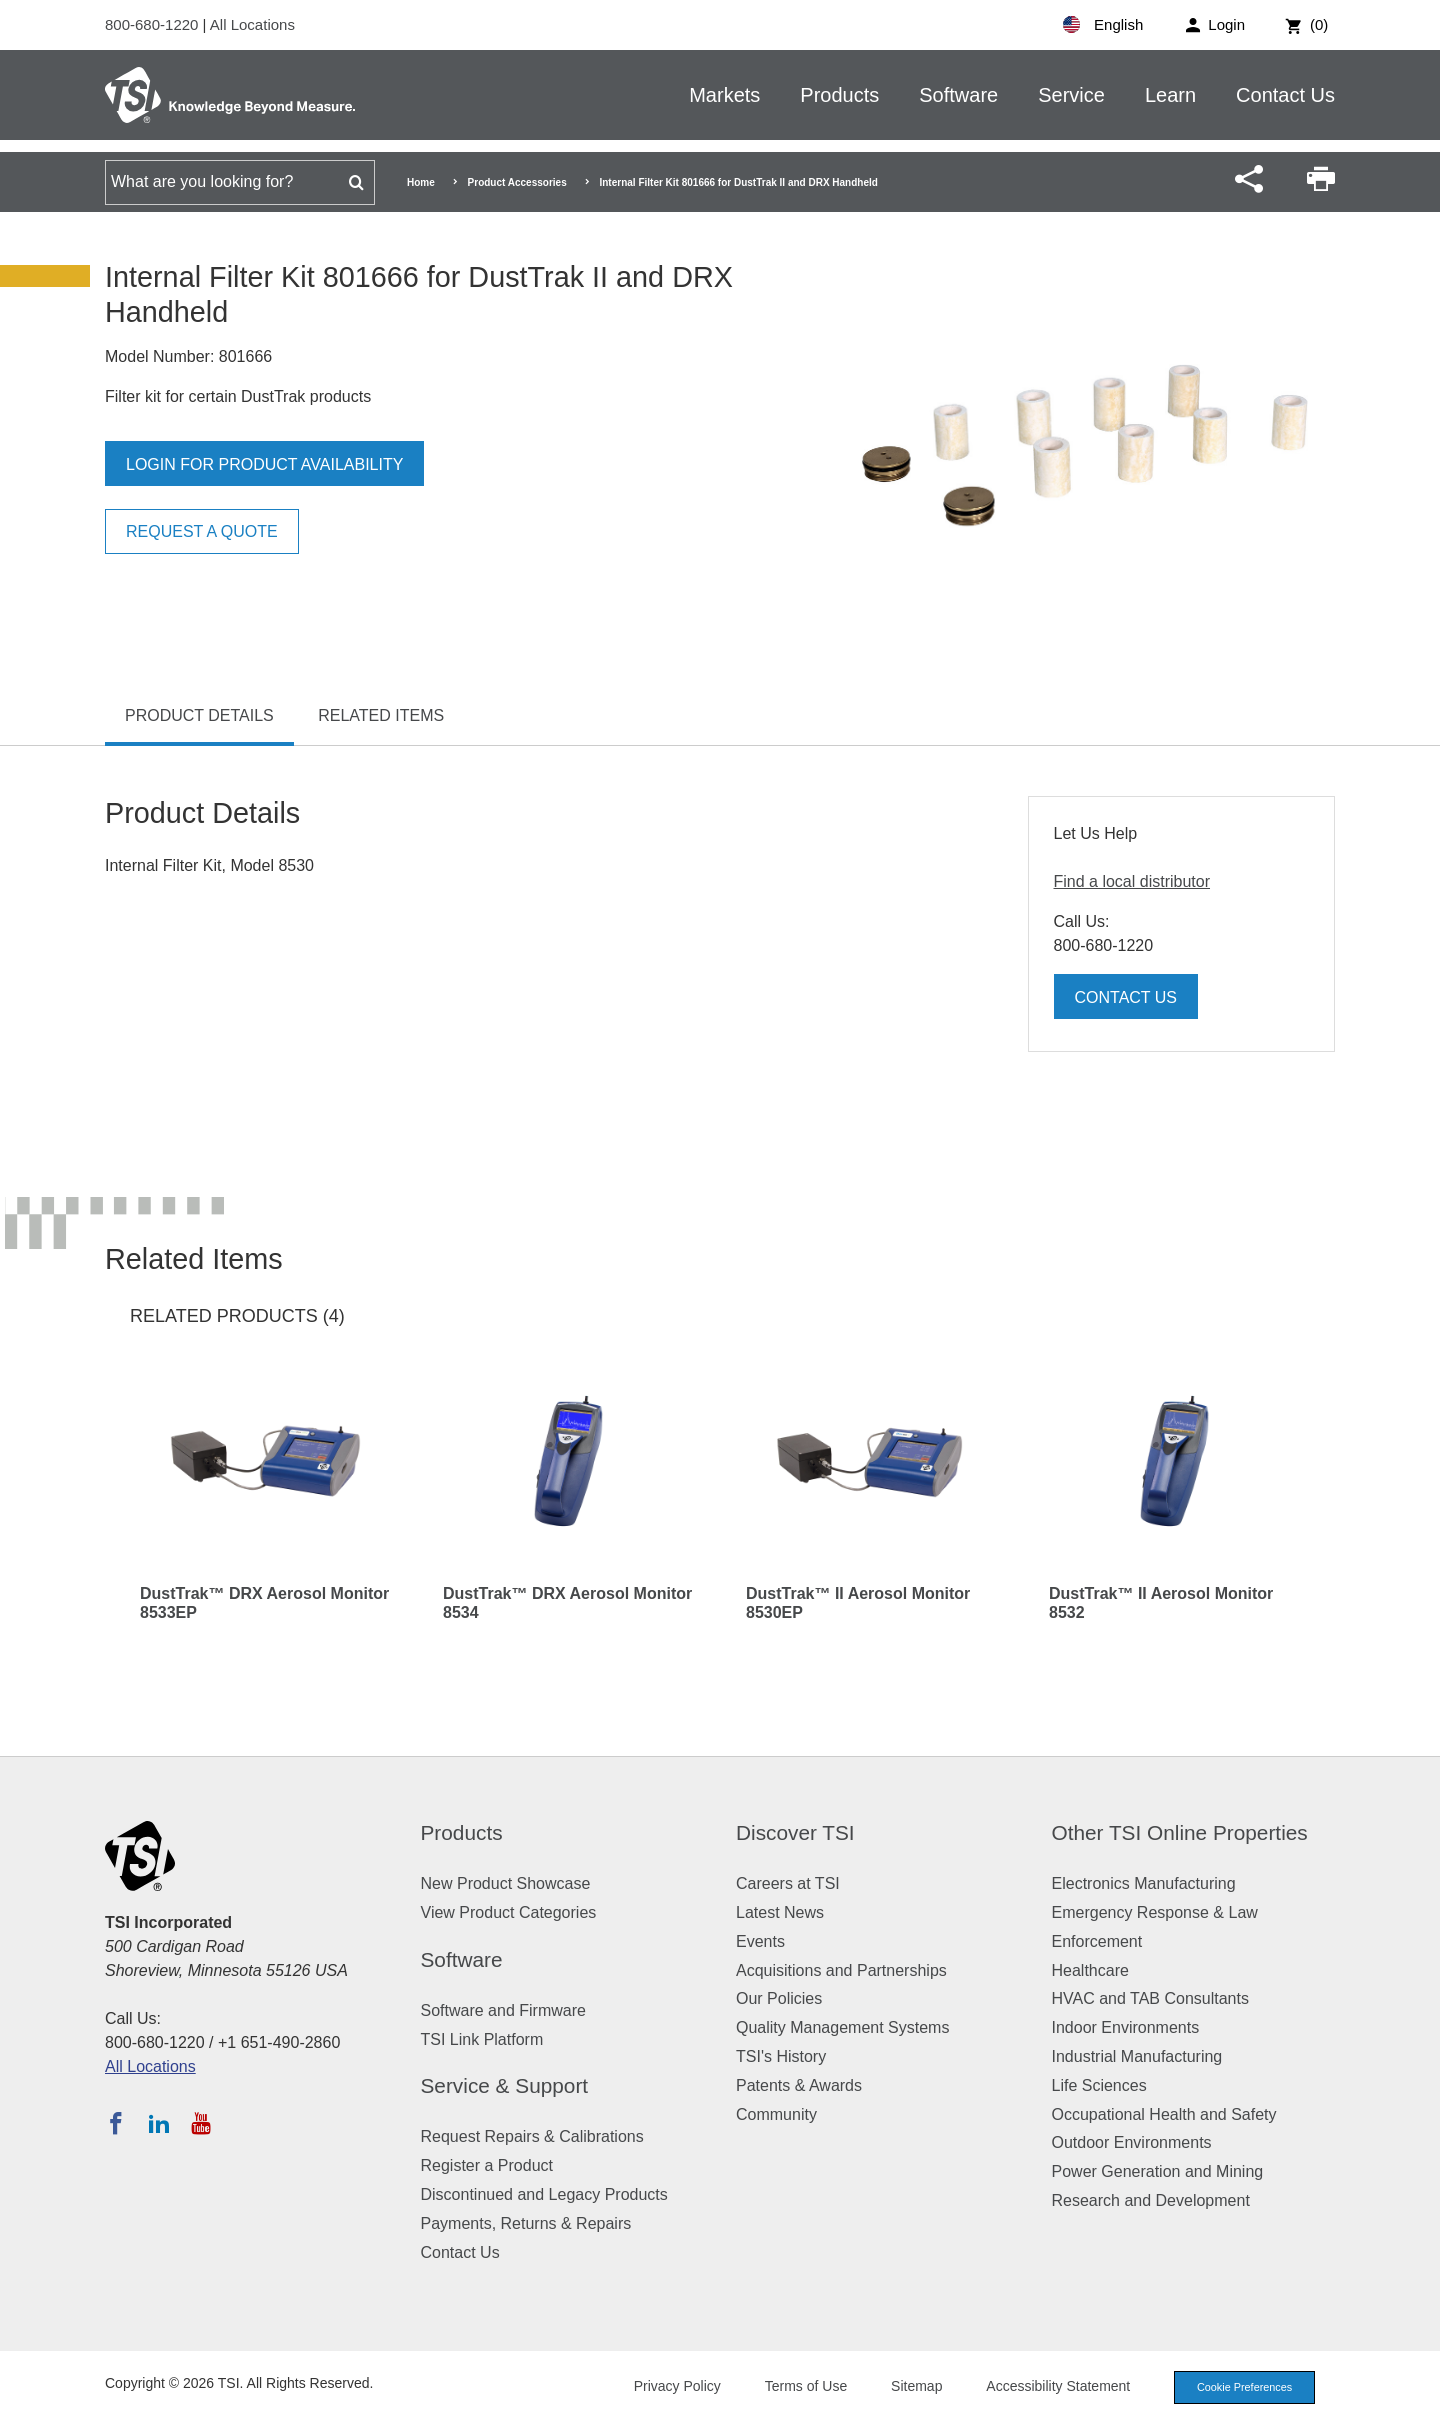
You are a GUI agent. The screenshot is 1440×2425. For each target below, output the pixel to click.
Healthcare (1090, 1970)
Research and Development (1151, 2200)
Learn (1170, 95)
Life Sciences (1099, 2085)
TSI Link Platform (482, 2039)
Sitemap (912, 2386)
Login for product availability (264, 464)
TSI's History (781, 2056)
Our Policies (779, 1998)
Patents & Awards (799, 2085)
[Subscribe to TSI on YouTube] (200, 2123)
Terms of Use (802, 2386)
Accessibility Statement (1054, 2386)
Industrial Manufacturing (1137, 2056)
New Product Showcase (506, 1883)
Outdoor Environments (1132, 2142)
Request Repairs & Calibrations (532, 2136)
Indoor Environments (1126, 2027)
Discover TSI (795, 1832)
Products (839, 95)
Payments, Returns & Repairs (526, 2223)
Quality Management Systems (842, 2027)
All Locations (252, 24)
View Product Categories (509, 1912)
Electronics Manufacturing (1144, 1883)
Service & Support (505, 2085)
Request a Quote (202, 531)
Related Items (381, 715)
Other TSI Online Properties (1180, 1832)
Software (958, 95)
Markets (724, 95)
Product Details (199, 715)
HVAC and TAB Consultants (1150, 1998)
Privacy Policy (672, 2386)
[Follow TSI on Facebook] (116, 2123)
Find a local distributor (1132, 881)
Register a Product (487, 2165)
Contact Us (1285, 95)
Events (760, 1941)
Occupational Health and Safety (1164, 2114)
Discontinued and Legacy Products (544, 2194)
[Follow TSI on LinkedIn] (159, 2123)
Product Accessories (517, 182)
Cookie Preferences (1242, 2387)
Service (1071, 95)
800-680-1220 (154, 24)
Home (421, 182)
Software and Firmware (503, 2010)
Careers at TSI (788, 1883)
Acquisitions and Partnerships (841, 1970)
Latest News (780, 1912)
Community (776, 2114)
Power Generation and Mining (1158, 2171)
